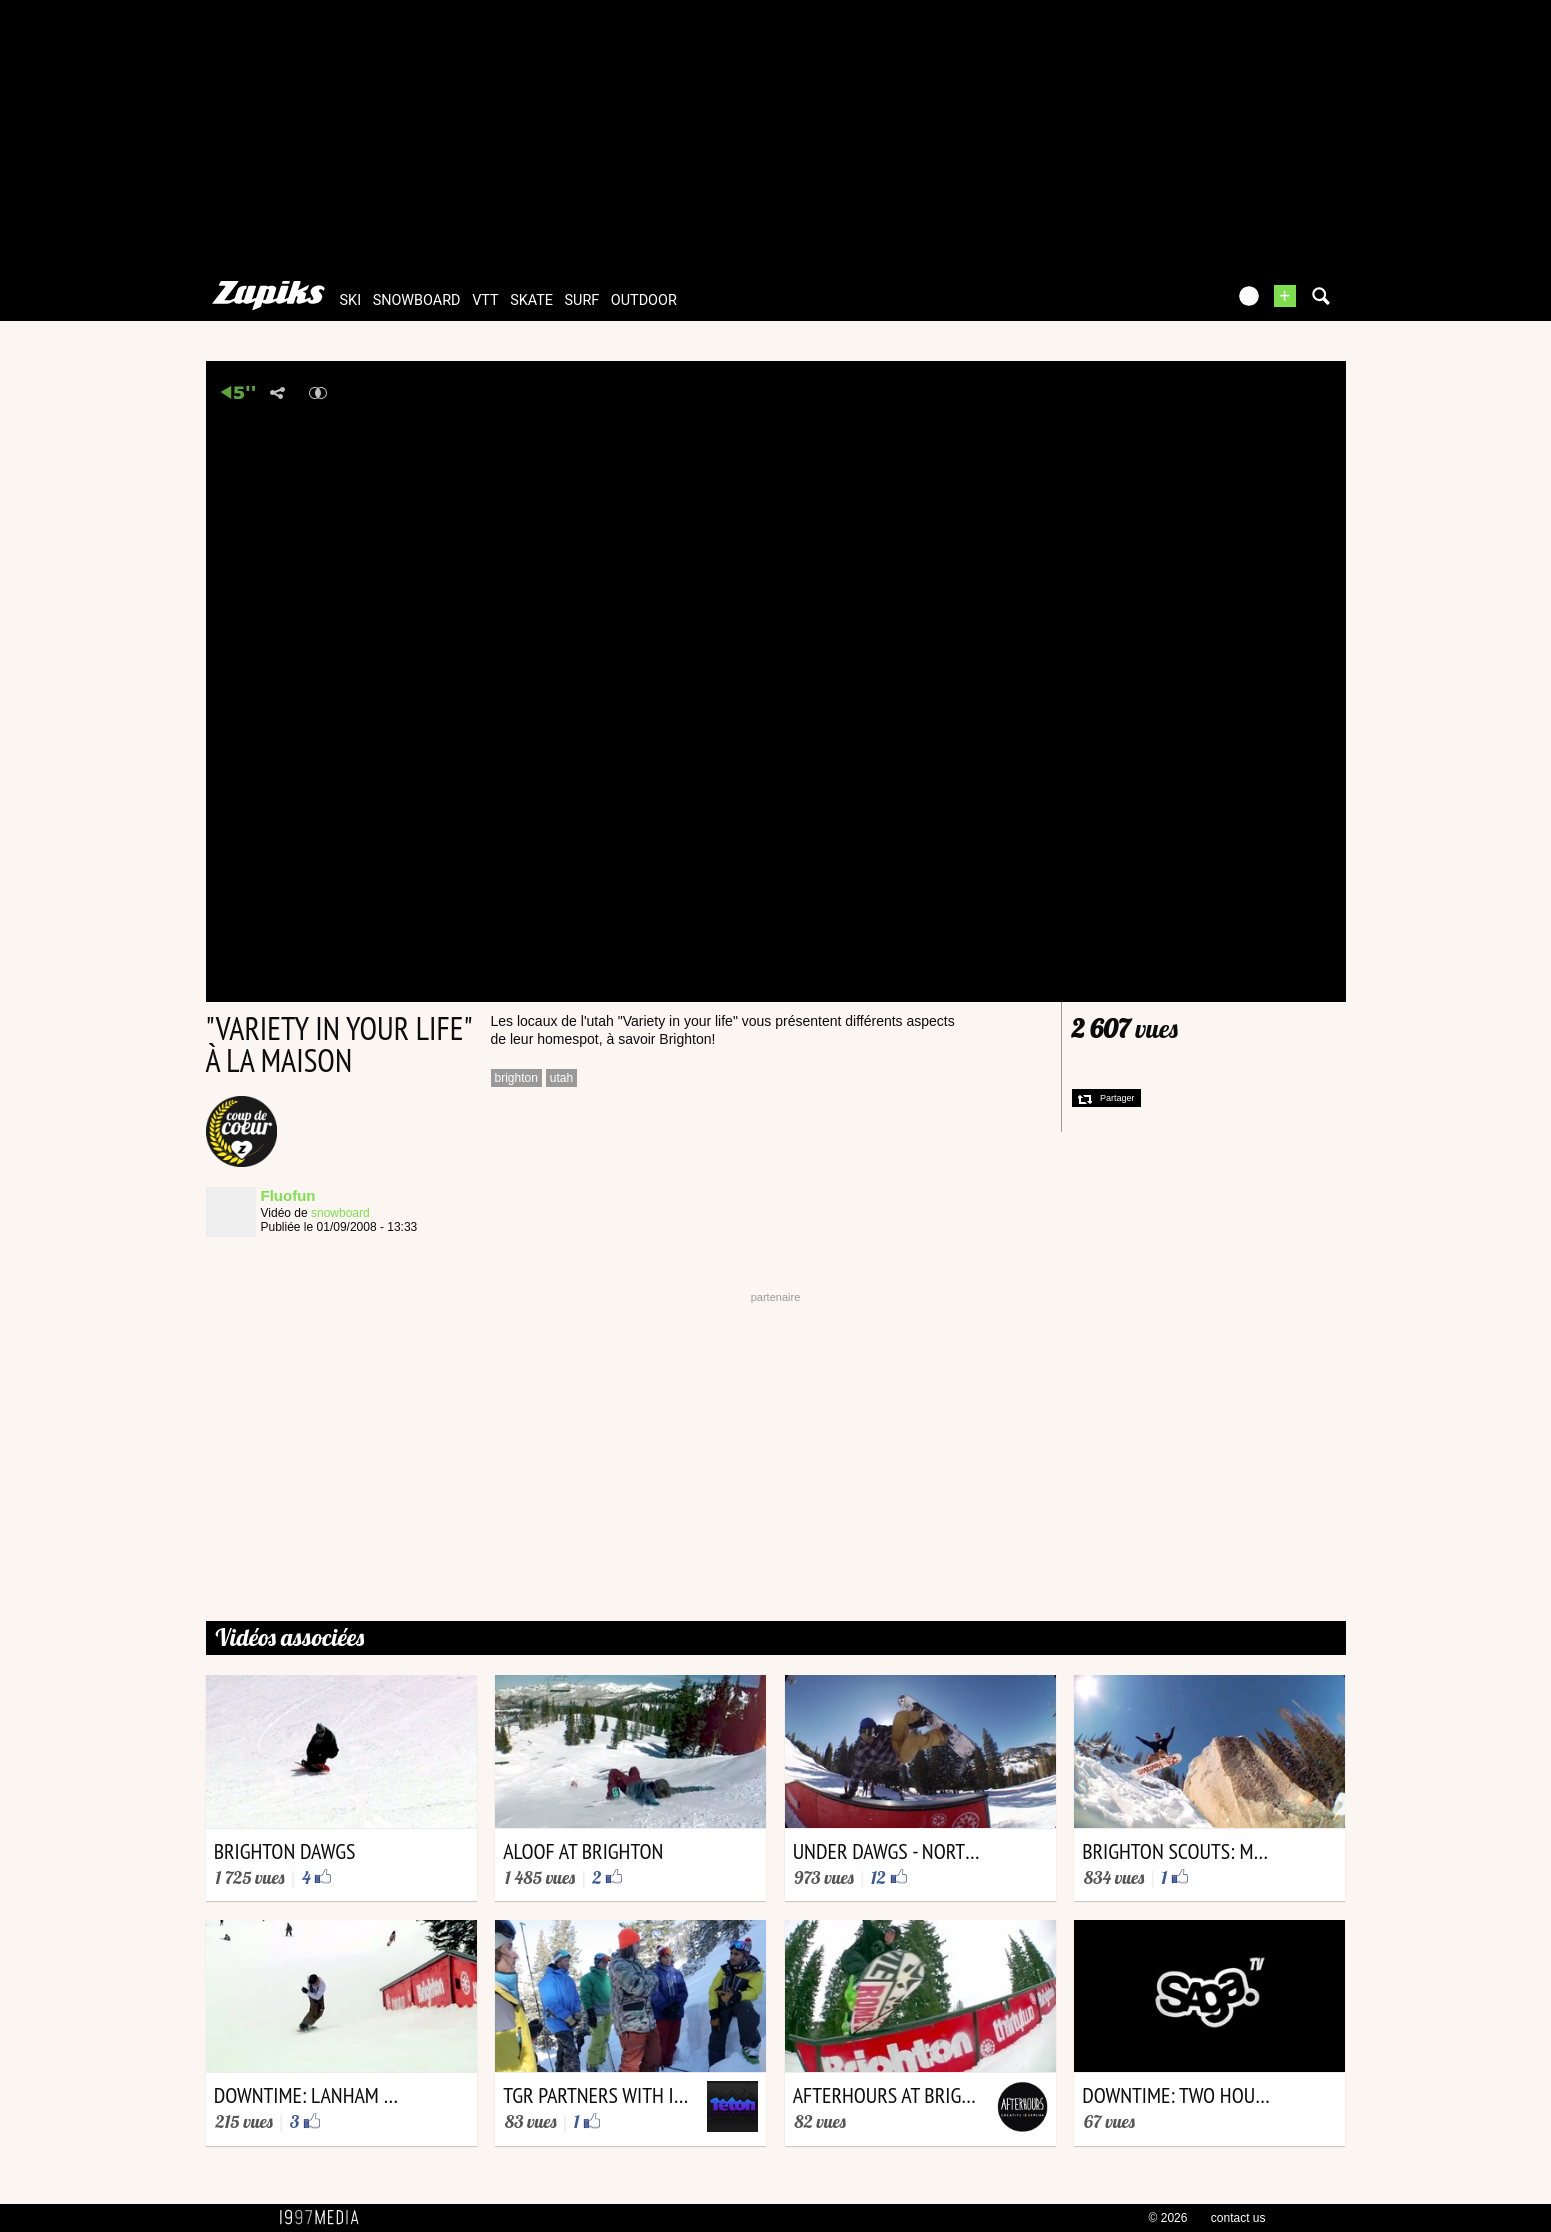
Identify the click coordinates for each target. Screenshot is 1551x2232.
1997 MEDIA (325, 2218)
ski (351, 300)
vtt (485, 300)
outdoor (644, 300)
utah (561, 1078)
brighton (516, 1078)
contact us (1238, 2218)
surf (582, 300)
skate (531, 300)
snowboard (417, 300)
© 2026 (1168, 2218)
